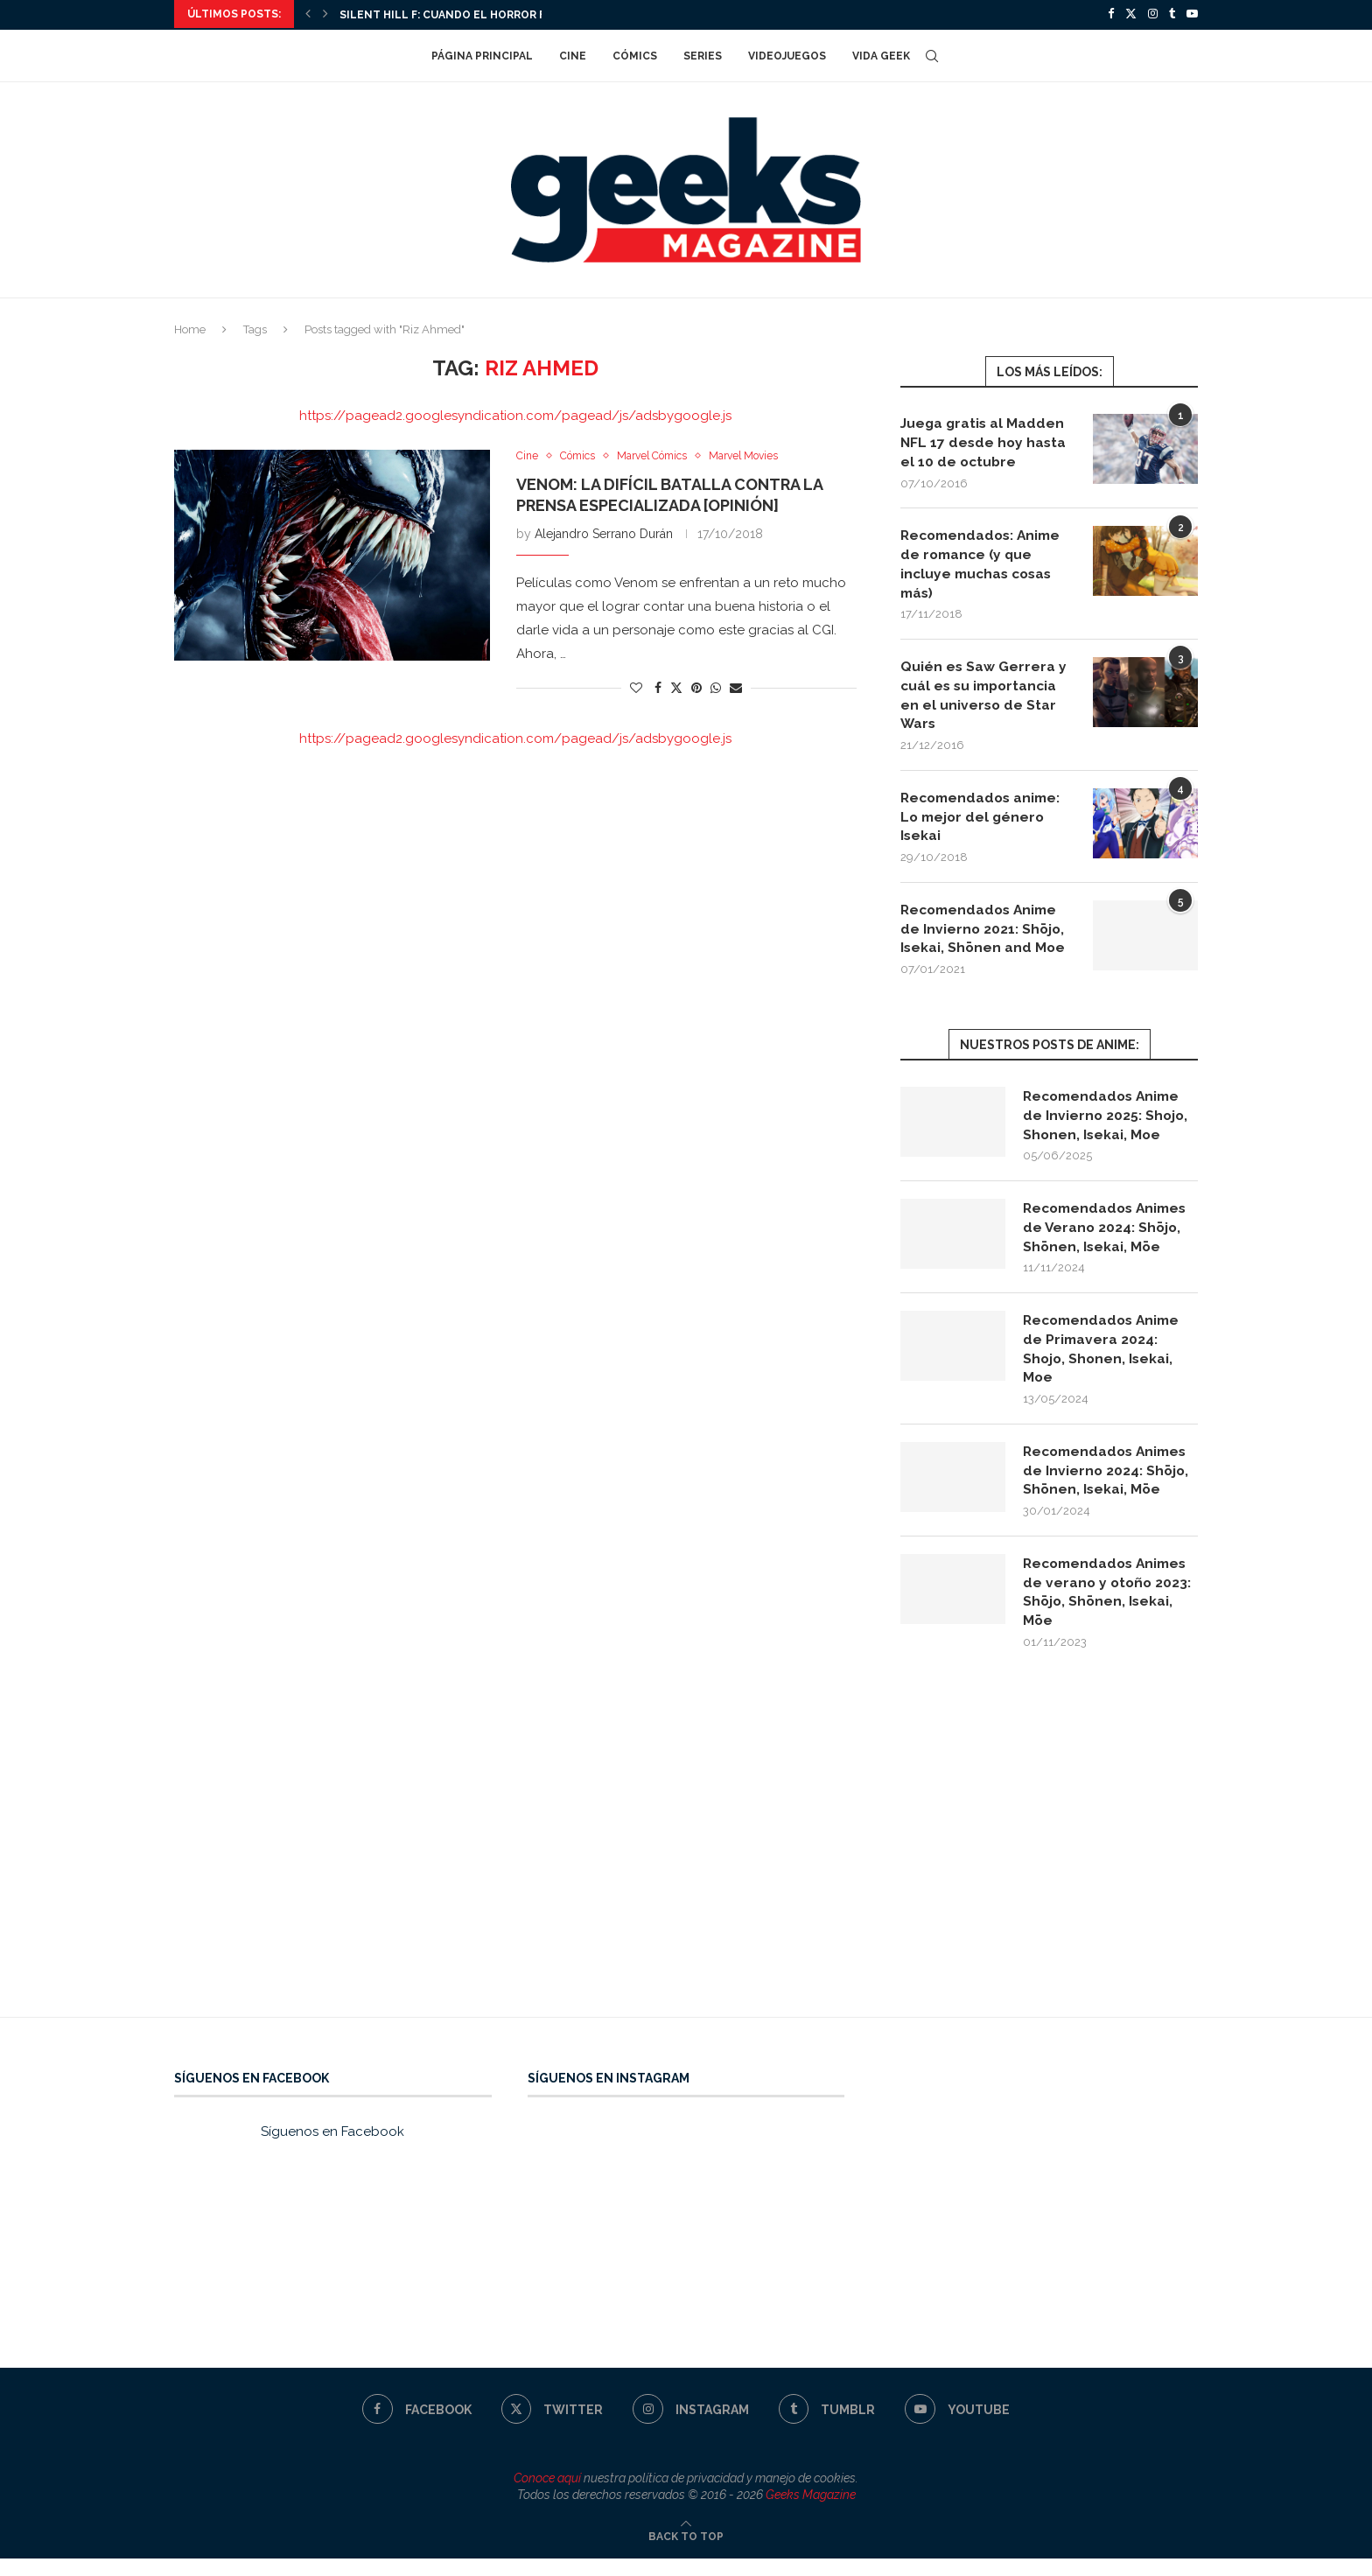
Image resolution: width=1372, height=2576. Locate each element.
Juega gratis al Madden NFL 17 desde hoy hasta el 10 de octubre (984, 441)
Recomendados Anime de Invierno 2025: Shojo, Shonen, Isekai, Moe (1106, 1124)
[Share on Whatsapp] (715, 687)
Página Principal (482, 54)
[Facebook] (1111, 14)
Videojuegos (787, 54)
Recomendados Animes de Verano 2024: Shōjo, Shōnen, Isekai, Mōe (1109, 1237)
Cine (572, 54)
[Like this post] (636, 687)
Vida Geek (881, 54)
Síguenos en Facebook (332, 2149)
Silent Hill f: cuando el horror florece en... (478, 15)
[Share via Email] (736, 687)
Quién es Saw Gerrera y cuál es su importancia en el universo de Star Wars (984, 698)
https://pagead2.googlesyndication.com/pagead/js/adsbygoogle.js (515, 414)
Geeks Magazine (811, 2512)
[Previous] (308, 14)
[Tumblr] (1172, 14)
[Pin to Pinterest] (696, 687)
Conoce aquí (547, 2495)
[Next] (325, 14)
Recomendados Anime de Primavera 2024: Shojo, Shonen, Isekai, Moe (1105, 1360)
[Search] (932, 54)
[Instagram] (1153, 14)
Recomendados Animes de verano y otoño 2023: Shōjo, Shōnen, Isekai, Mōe (1109, 1607)
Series (702, 54)
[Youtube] (1192, 14)
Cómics (634, 54)
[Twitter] (1131, 14)
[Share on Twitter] (676, 686)
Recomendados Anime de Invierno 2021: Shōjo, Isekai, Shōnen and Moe (984, 935)
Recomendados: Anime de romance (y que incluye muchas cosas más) (984, 564)
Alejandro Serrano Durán (604, 533)
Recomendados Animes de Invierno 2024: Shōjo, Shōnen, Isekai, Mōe (1109, 1485)
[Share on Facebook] (658, 687)
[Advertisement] (686, 1868)
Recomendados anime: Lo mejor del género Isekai (984, 822)
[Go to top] (686, 2553)
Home (190, 327)
